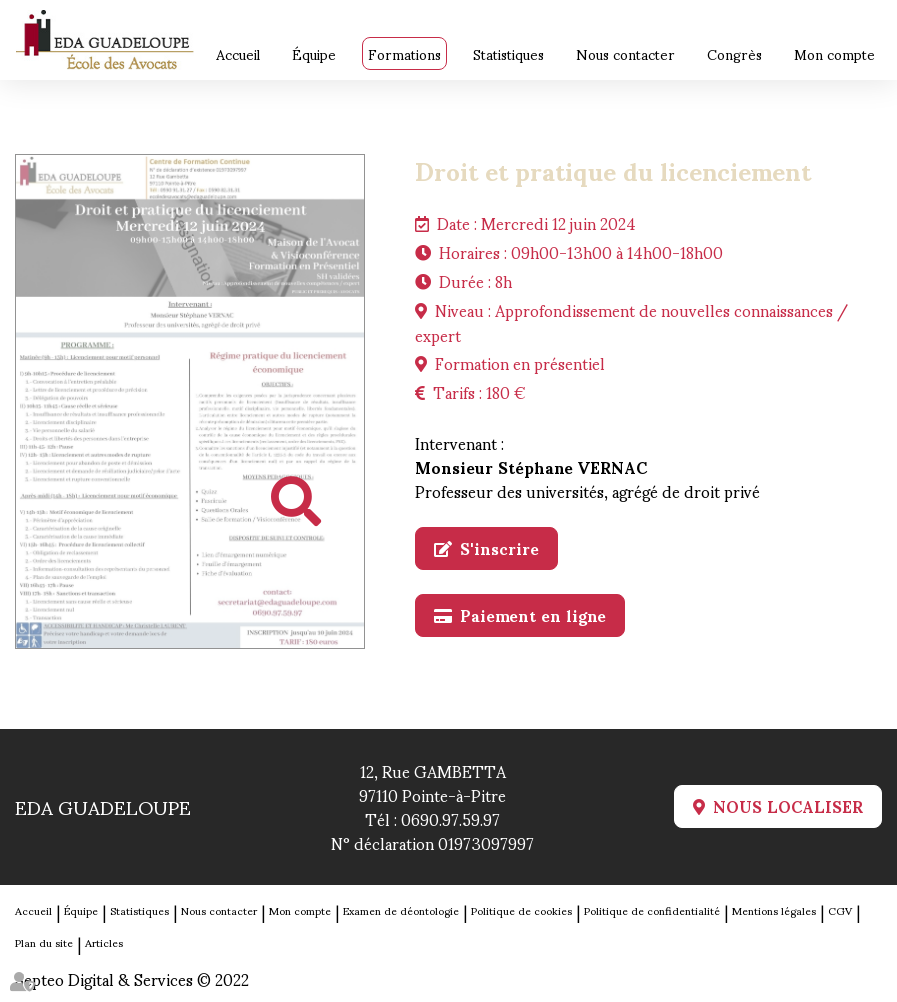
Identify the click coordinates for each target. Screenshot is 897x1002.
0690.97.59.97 (450, 818)
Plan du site (44, 942)
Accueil (238, 53)
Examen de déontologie (401, 910)
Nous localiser (788, 806)
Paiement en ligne (533, 615)
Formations (404, 53)
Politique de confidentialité (652, 910)
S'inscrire (499, 548)
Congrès (734, 53)
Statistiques (508, 53)
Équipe (314, 53)
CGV (840, 910)
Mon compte (834, 53)
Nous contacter (625, 53)
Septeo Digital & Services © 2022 (132, 979)
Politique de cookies (521, 910)
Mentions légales (774, 910)
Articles (104, 942)
